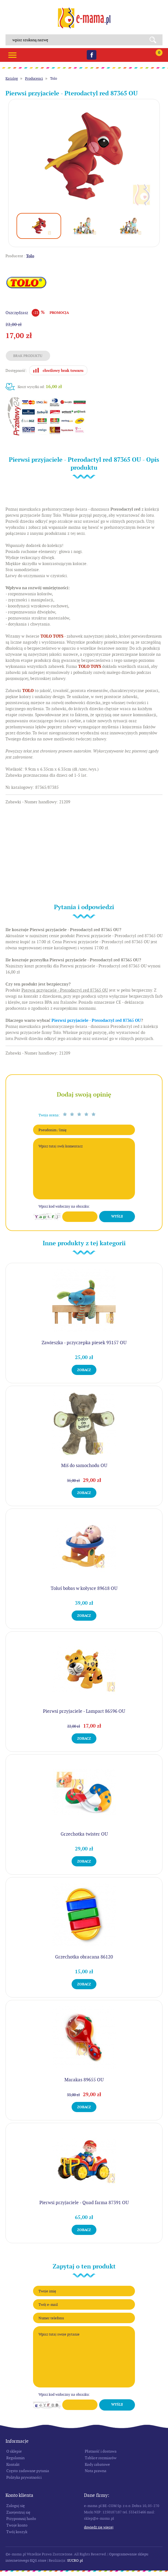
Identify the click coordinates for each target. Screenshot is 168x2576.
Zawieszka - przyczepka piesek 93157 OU (84, 1343)
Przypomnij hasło (21, 2518)
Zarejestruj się (18, 2512)
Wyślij (117, 1216)
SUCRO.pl (75, 2560)
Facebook (91, 55)
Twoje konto (17, 2525)
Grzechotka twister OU (84, 1834)
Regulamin (15, 2457)
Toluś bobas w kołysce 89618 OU (84, 1588)
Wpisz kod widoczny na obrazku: (64, 1206)
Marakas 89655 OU (84, 2080)
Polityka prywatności (24, 2477)
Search (154, 39)
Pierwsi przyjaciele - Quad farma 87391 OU (84, 2202)
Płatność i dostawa (100, 2451)
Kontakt (13, 2464)
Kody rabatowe (97, 2464)
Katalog (12, 78)
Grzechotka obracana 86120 (84, 1957)
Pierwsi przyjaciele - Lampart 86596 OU (84, 1711)
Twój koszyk (16, 2531)
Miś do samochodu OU (84, 1465)
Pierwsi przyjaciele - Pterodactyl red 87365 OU (96, 1020)
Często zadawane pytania (27, 2470)
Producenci (34, 78)
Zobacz (84, 1370)
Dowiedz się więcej (98, 2527)
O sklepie (14, 2451)
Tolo (53, 78)
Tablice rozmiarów (100, 2457)
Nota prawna (95, 2470)
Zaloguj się (15, 2505)
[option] (84, 156)
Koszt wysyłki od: (40, 386)
